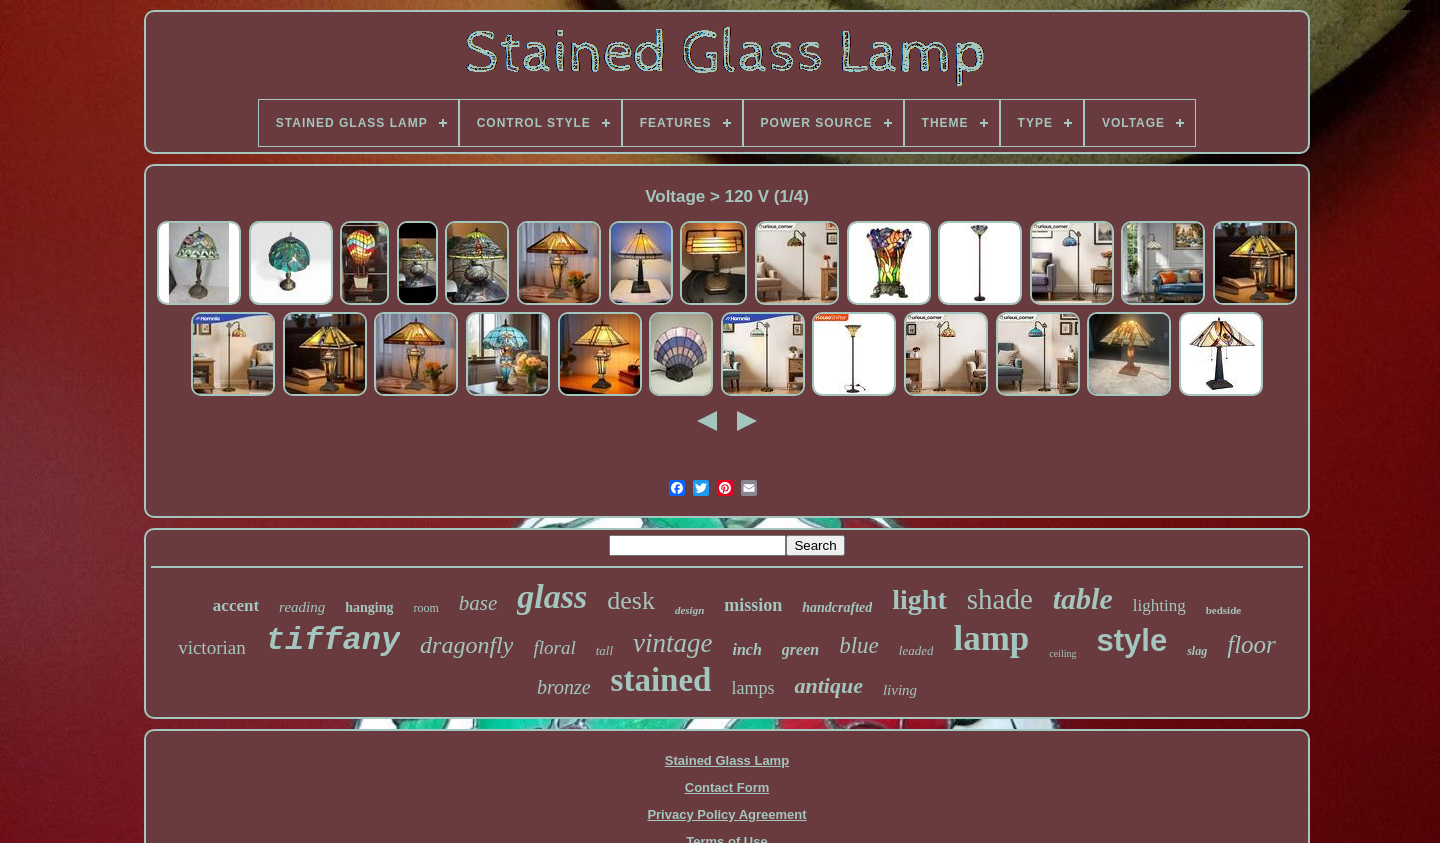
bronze (564, 687)
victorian (212, 647)
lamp (991, 638)
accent (236, 605)
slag (1197, 651)
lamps (752, 688)
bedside (1223, 610)
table (1083, 598)
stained (661, 680)
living (900, 690)
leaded (916, 650)
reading (302, 607)
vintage (672, 643)
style (1132, 640)
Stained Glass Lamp (727, 760)
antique (828, 685)
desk (631, 600)
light (919, 599)
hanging (369, 607)
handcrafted (837, 607)
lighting (1159, 605)
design (689, 610)
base (478, 603)
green (800, 649)
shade (1000, 599)
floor (1251, 644)
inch (747, 649)
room (425, 608)
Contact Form (727, 787)
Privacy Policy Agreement (726, 814)
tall (604, 650)
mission (753, 605)
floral (554, 647)
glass (552, 596)
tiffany (333, 640)
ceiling (1062, 653)
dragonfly (466, 645)
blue (859, 645)
